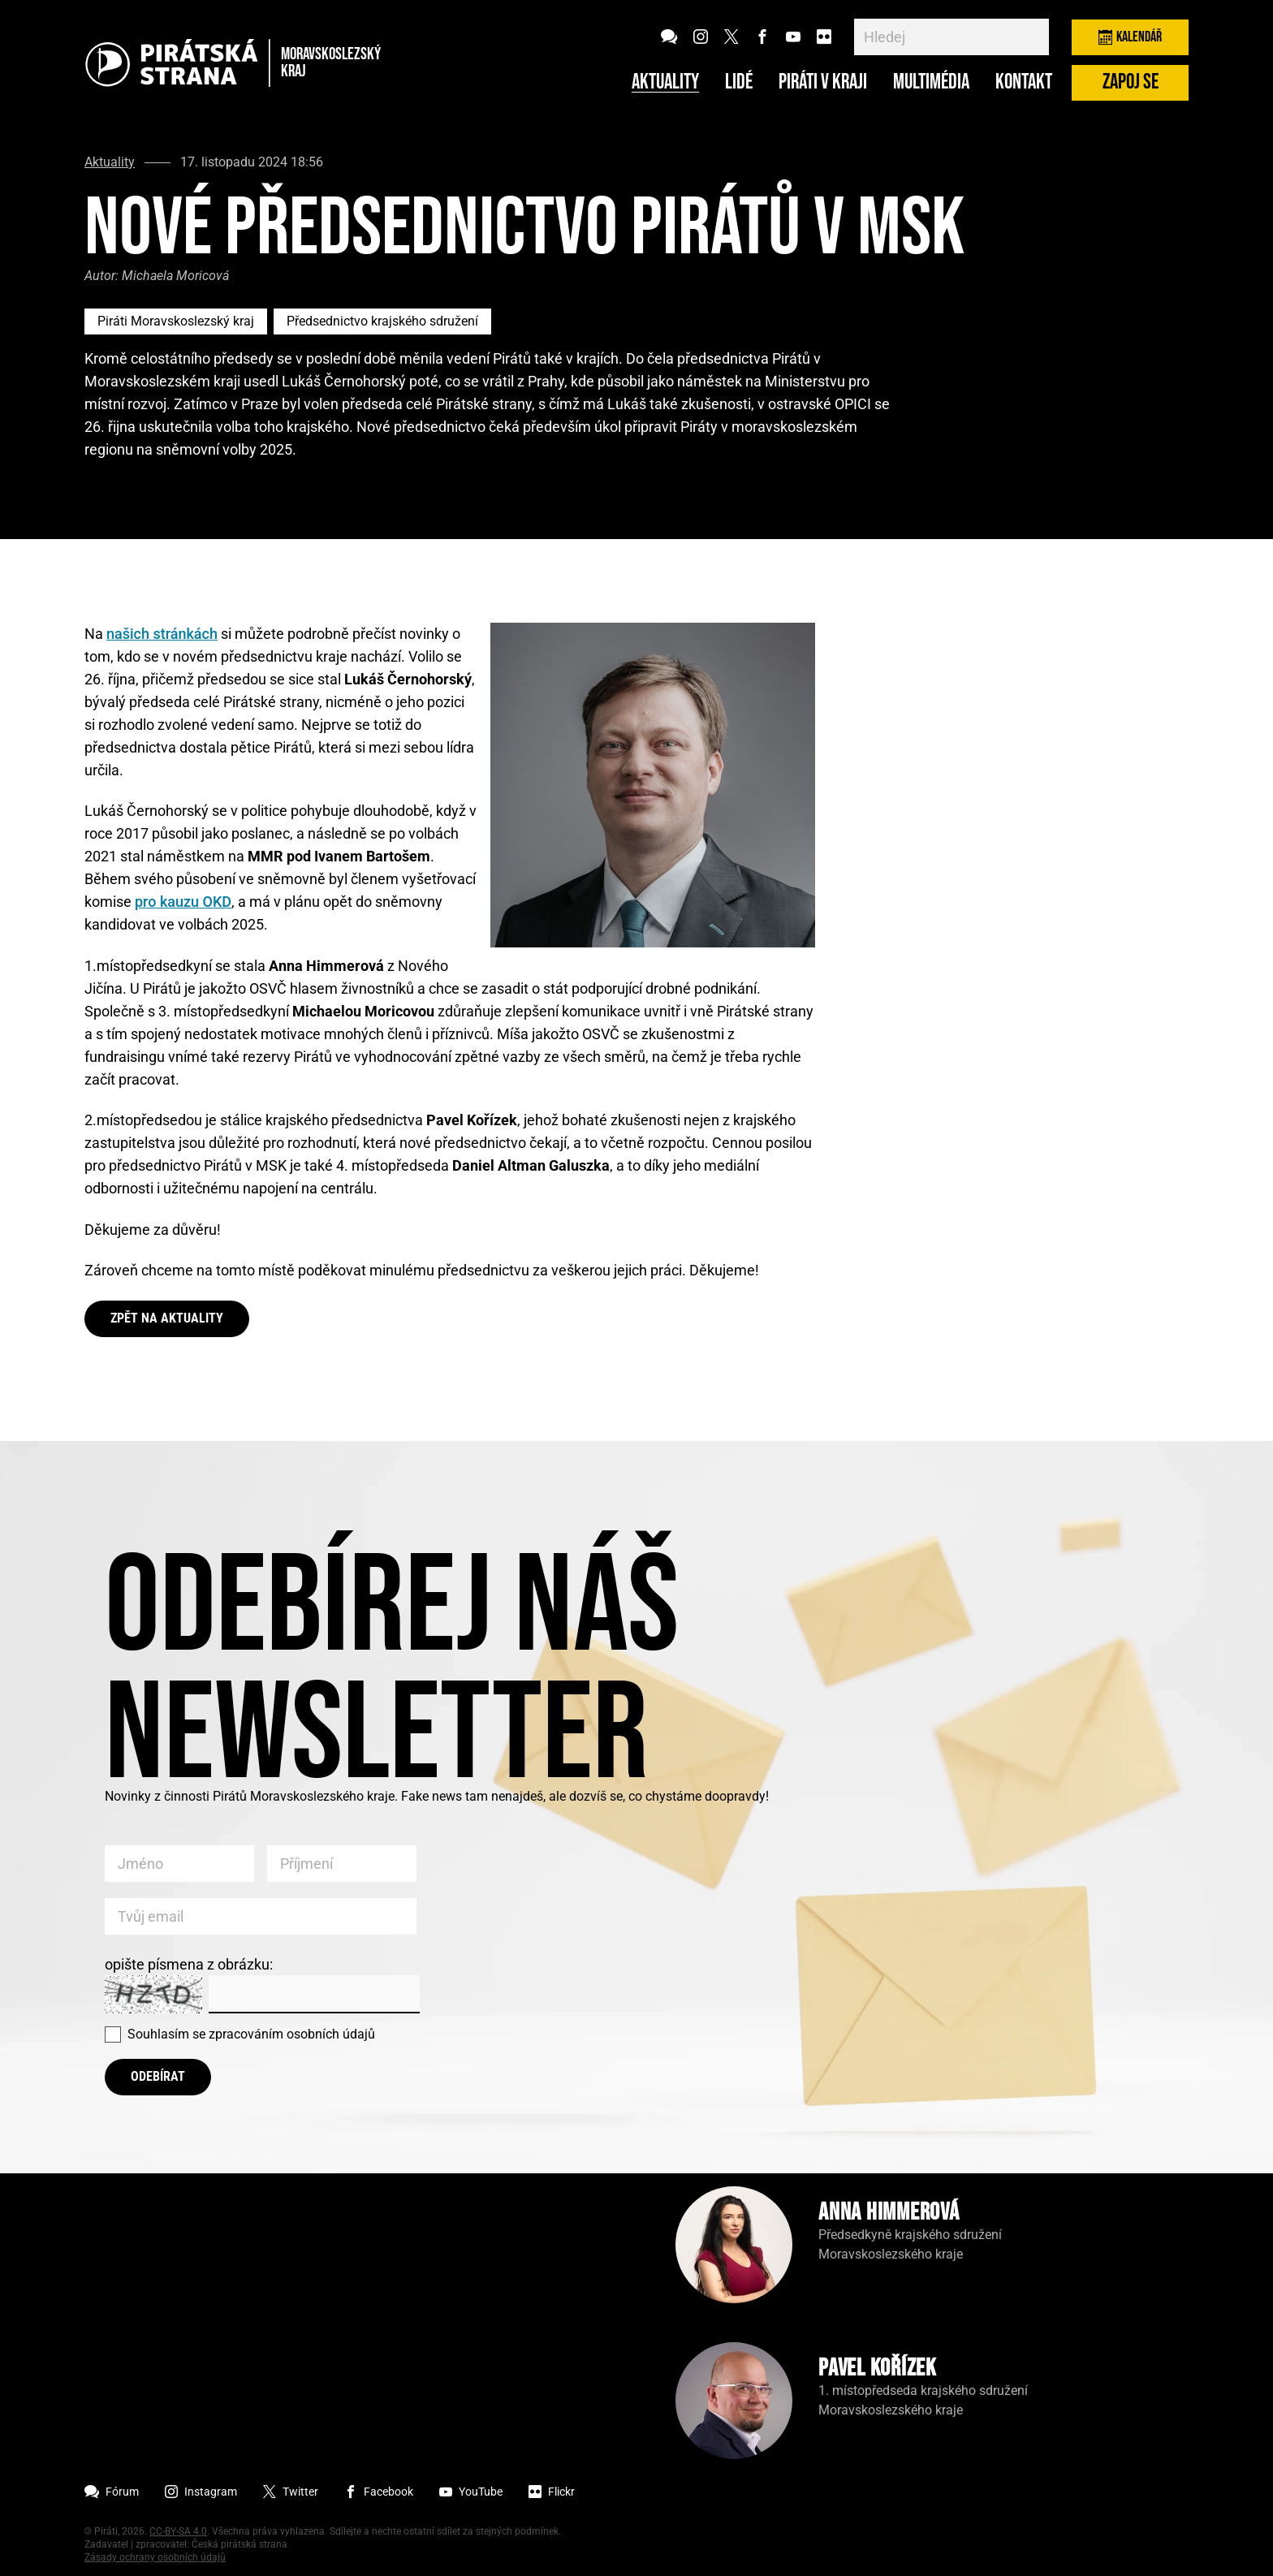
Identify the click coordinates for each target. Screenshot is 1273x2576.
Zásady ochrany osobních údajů (155, 2557)
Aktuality (665, 82)
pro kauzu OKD (183, 901)
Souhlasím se (251, 2034)
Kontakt (1023, 82)
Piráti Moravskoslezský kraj (175, 321)
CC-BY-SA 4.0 (178, 2531)
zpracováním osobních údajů (292, 2034)
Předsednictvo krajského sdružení (382, 321)
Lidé (739, 82)
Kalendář (1130, 36)
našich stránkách (162, 633)
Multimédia (931, 82)
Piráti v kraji (823, 82)
